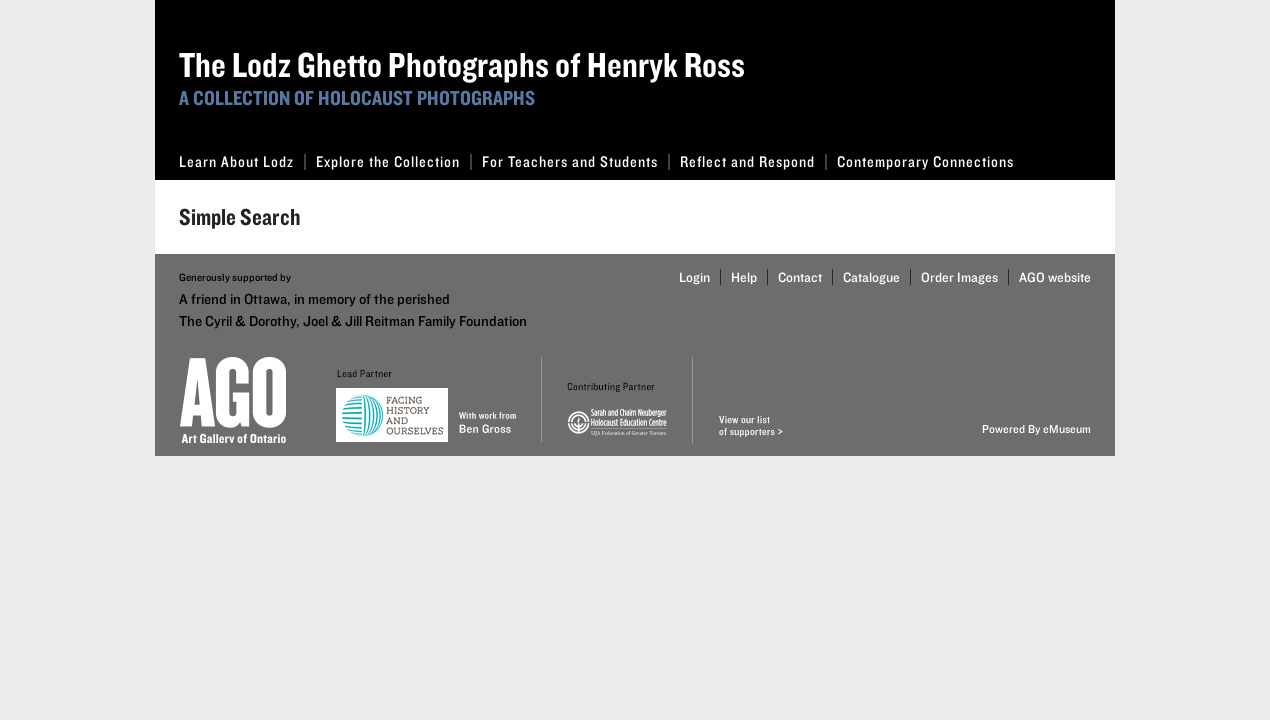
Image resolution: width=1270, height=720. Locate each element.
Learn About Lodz (242, 161)
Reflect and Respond (753, 161)
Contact (800, 277)
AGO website (1055, 277)
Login (694, 277)
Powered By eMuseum (1036, 428)
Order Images (959, 277)
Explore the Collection (394, 161)
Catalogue (871, 277)
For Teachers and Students (576, 161)
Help (744, 277)
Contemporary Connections (925, 161)
